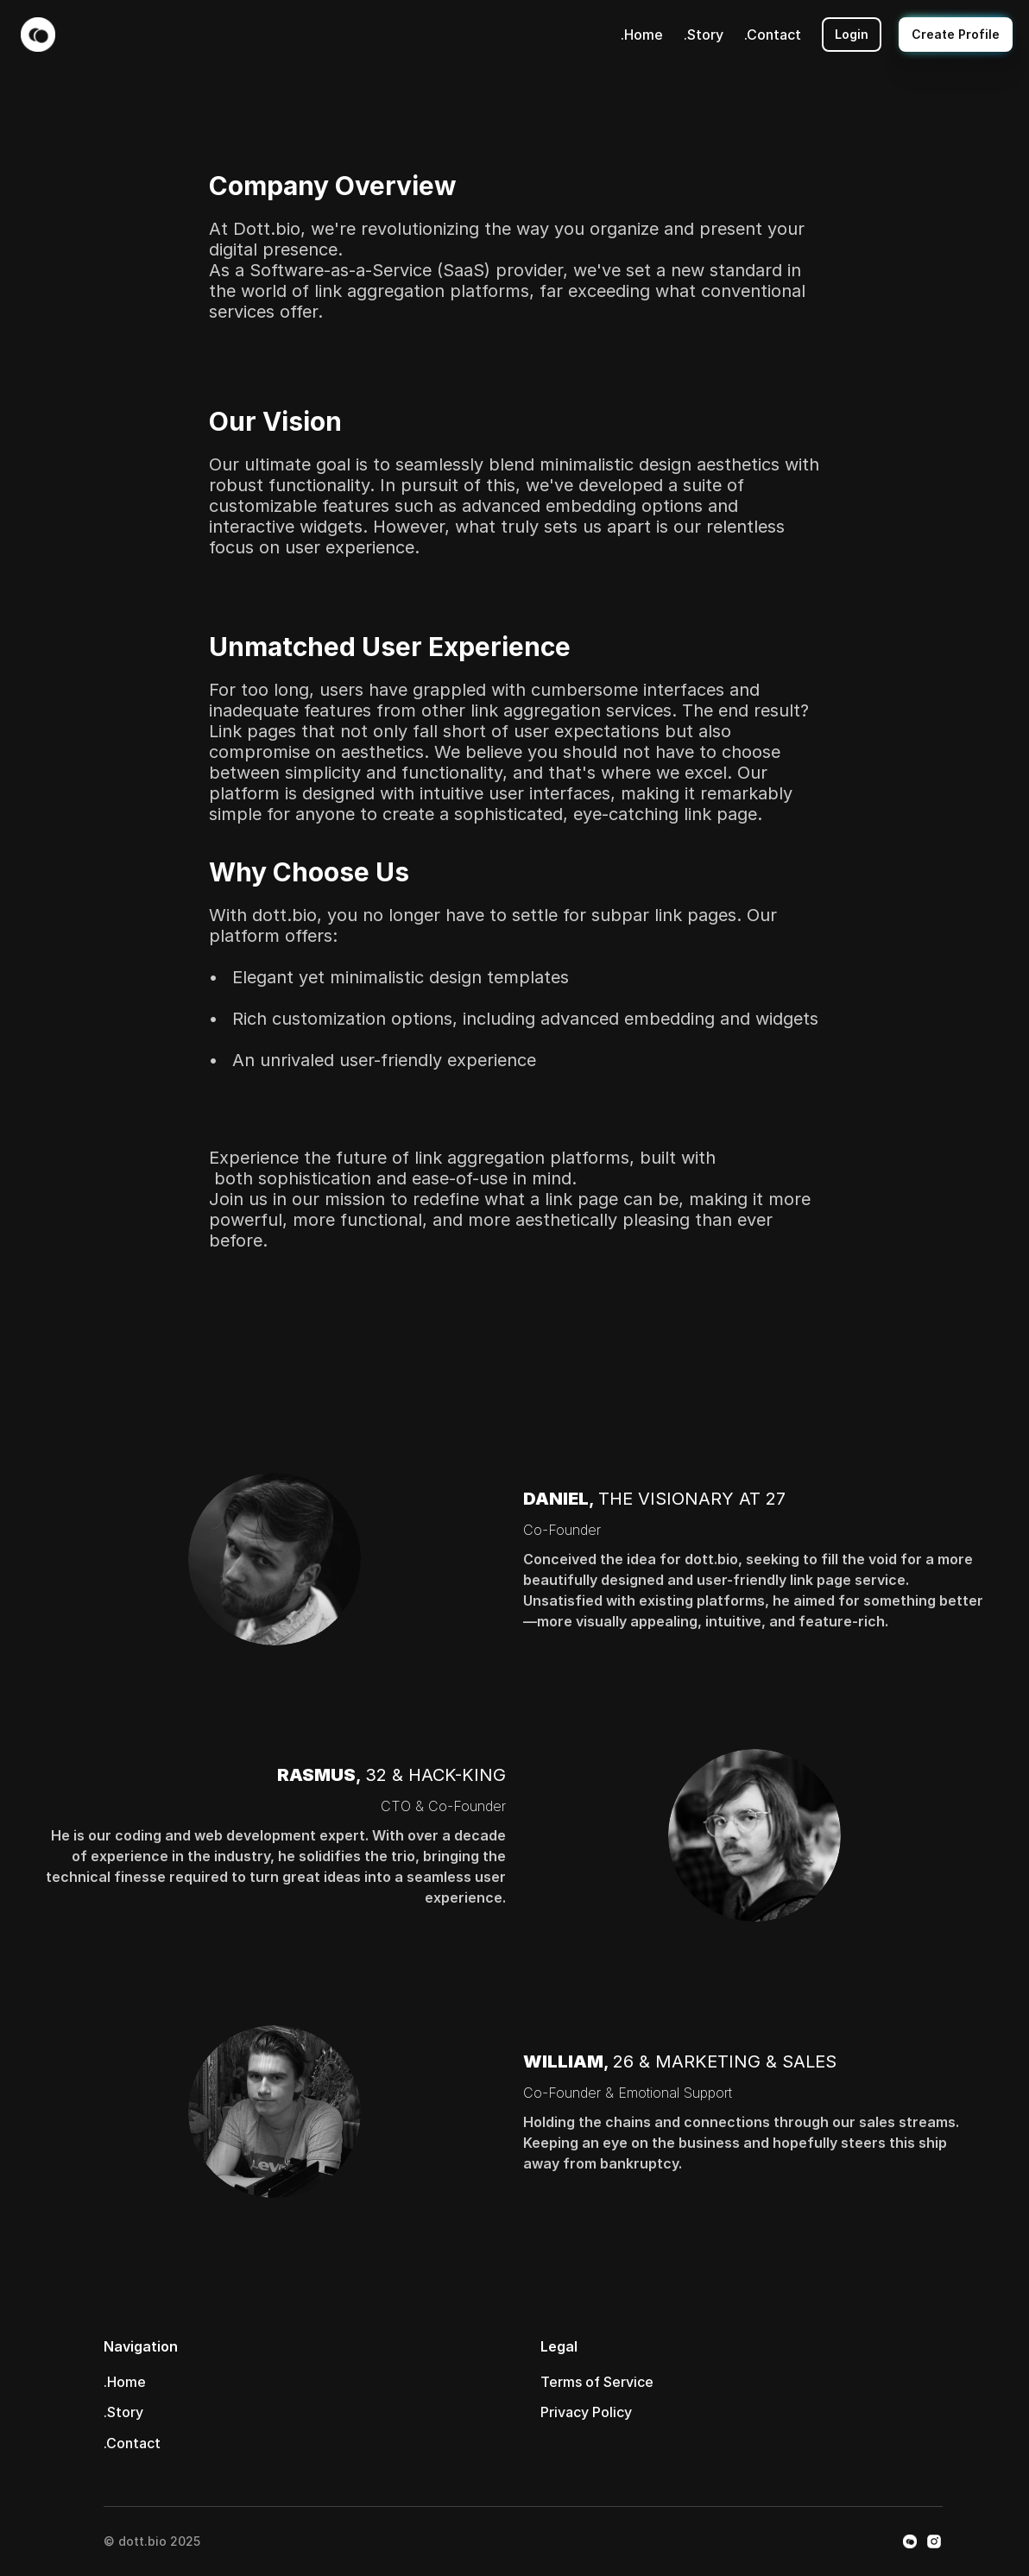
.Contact (772, 34)
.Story (703, 34)
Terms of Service (596, 2381)
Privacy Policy (586, 2412)
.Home (642, 34)
